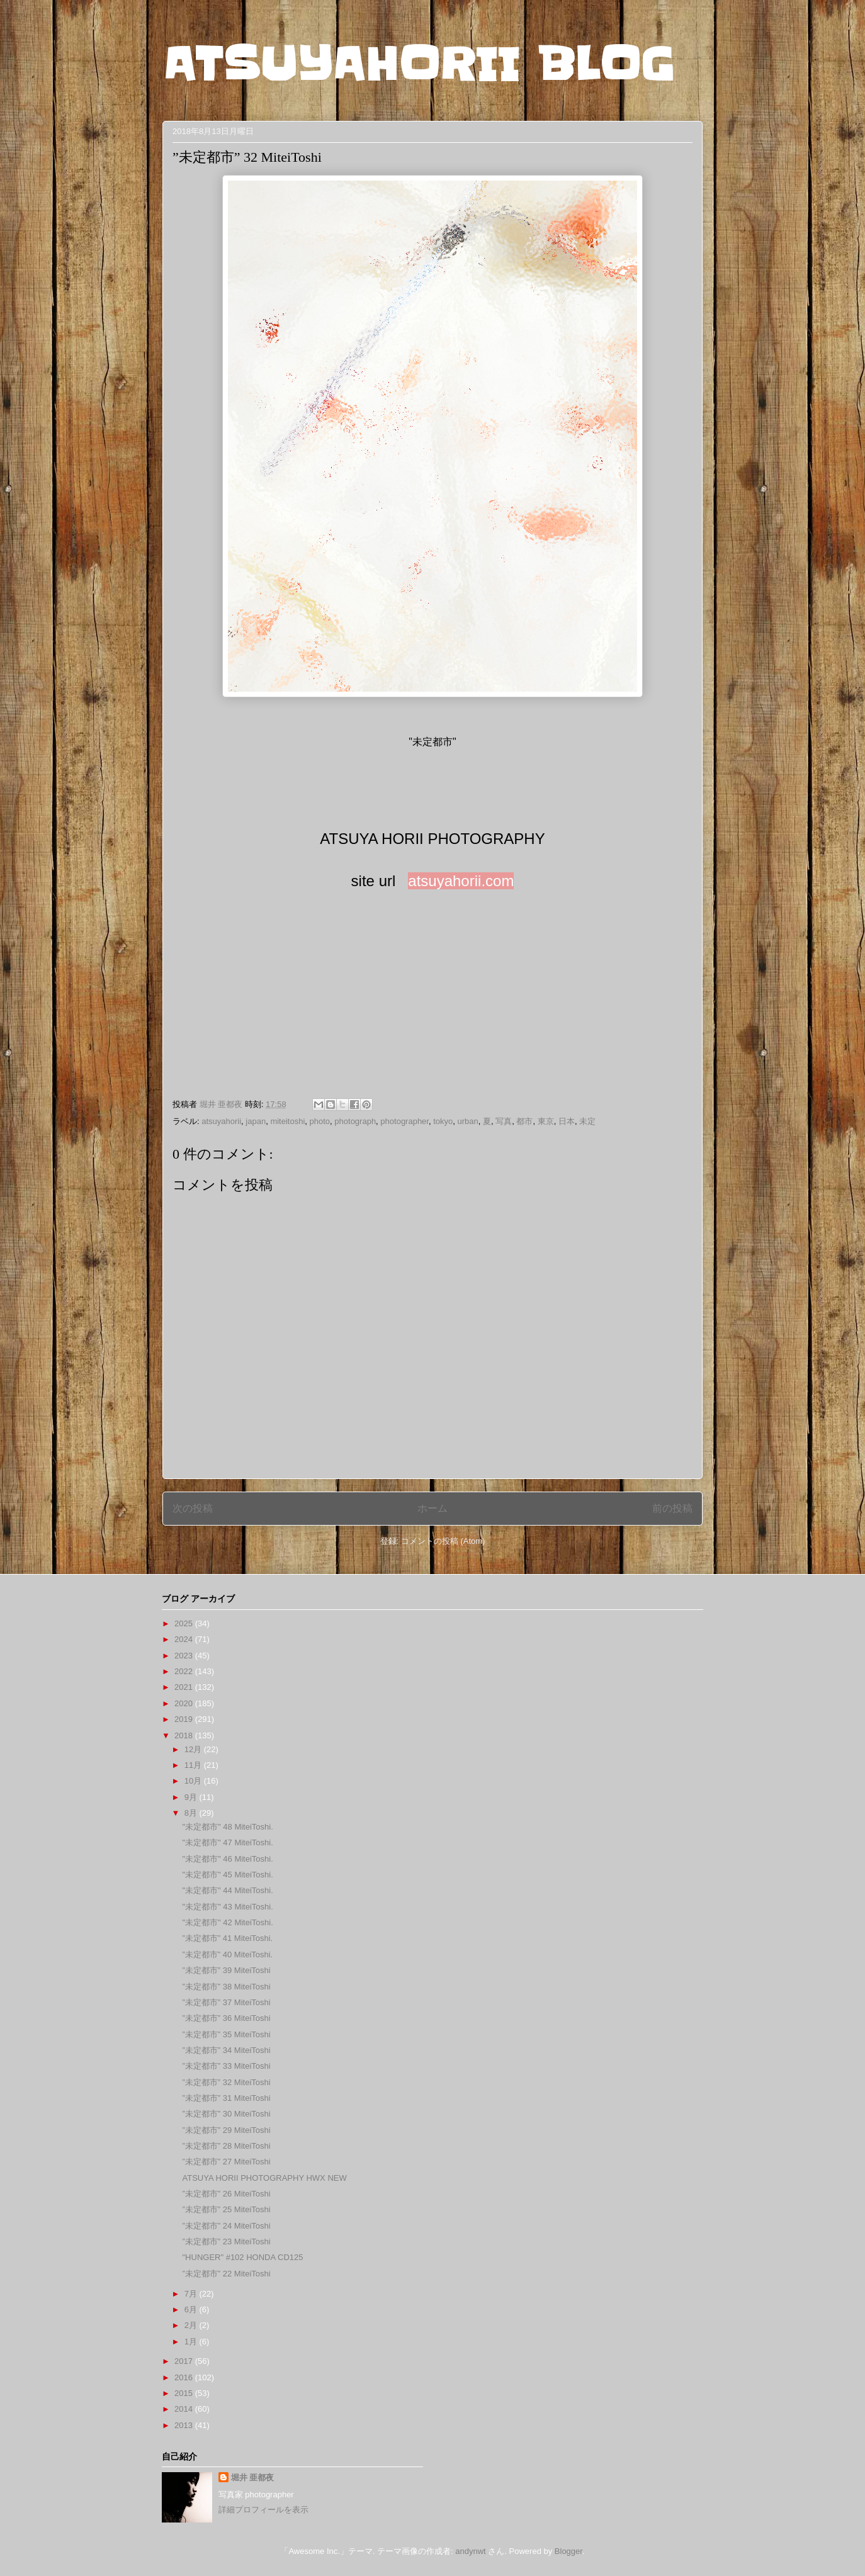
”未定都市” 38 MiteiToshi (226, 1986)
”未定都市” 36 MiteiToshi (226, 2018)
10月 (194, 1781)
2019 (184, 1719)
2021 (184, 1687)
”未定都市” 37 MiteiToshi (226, 2002)
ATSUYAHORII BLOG (418, 64)
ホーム (432, 1508)
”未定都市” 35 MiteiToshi (226, 2034)
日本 (566, 1121)
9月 (192, 1797)
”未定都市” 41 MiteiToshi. (227, 1938)
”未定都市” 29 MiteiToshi (226, 2130)
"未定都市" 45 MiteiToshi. (227, 1874)
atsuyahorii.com (461, 880)
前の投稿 (672, 1508)
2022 (184, 1671)
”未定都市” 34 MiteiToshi (226, 2050)
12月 (194, 1749)
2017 (184, 2361)
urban (468, 1121)
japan (256, 1121)
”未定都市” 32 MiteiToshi (226, 2082)
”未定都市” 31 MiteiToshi (226, 2098)
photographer (404, 1121)
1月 (192, 2341)
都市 (524, 1121)
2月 (192, 2325)
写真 (503, 1121)
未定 (587, 1121)
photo (320, 1121)
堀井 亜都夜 (252, 2477)
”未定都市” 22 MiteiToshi (226, 2273)
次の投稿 (192, 1508)
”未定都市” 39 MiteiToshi (226, 1970)
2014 (184, 2409)
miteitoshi (287, 1121)
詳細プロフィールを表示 (263, 2509)
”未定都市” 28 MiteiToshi (226, 2146)
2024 (184, 1639)
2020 (184, 1703)
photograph (355, 1121)
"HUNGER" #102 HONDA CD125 (242, 2257)
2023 (184, 1655)
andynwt (470, 2551)
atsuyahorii (221, 1121)
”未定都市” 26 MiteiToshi (226, 2193)
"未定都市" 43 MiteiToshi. (227, 1906)
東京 (546, 1121)
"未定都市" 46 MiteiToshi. (227, 1859)
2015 (184, 2393)
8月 (192, 1813)
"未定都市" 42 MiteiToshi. (227, 1922)
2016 (184, 2377)
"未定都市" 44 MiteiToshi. (227, 1890)
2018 (184, 1735)
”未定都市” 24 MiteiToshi (226, 2225)
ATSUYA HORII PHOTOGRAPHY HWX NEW (264, 2178)
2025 (184, 1623)
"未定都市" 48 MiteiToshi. (227, 1826)
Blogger (568, 2551)
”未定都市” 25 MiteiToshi (226, 2209)
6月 (192, 2309)
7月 (192, 2293)
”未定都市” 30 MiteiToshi (226, 2113)
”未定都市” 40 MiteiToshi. (227, 1954)
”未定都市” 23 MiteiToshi (226, 2241)
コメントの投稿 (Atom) (443, 1541)
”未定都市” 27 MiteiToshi (226, 2161)
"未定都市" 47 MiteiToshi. (227, 1842)
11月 (194, 1765)
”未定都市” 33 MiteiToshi (226, 2066)
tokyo (443, 1121)
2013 (184, 2425)
